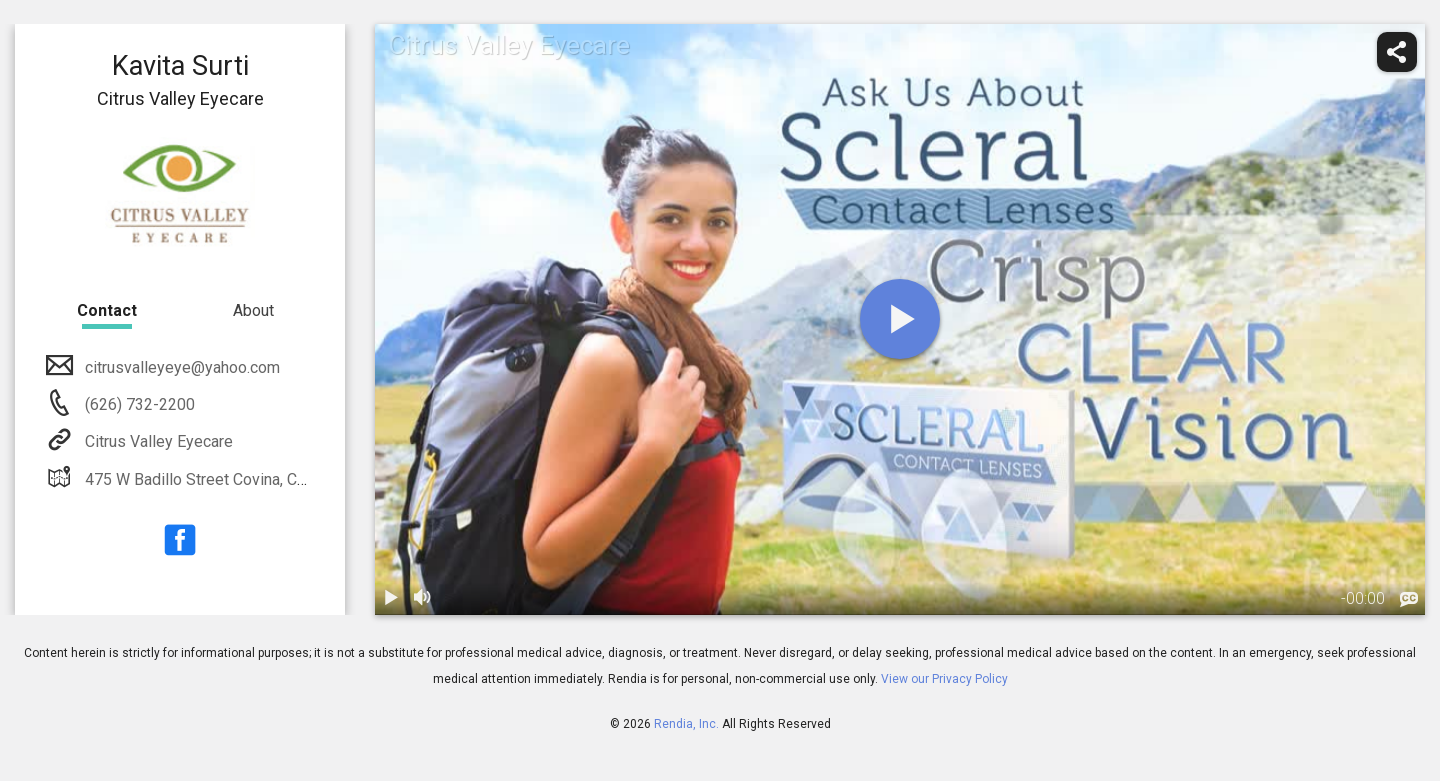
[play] (900, 319)
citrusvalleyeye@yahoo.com (180, 367)
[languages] (1409, 600)
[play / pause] (391, 599)
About (253, 310)
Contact (107, 310)
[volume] (423, 599)
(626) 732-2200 (138, 404)
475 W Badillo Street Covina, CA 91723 (218, 479)
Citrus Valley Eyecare (157, 441)
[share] (1397, 52)
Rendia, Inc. (686, 724)
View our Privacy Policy (944, 679)
